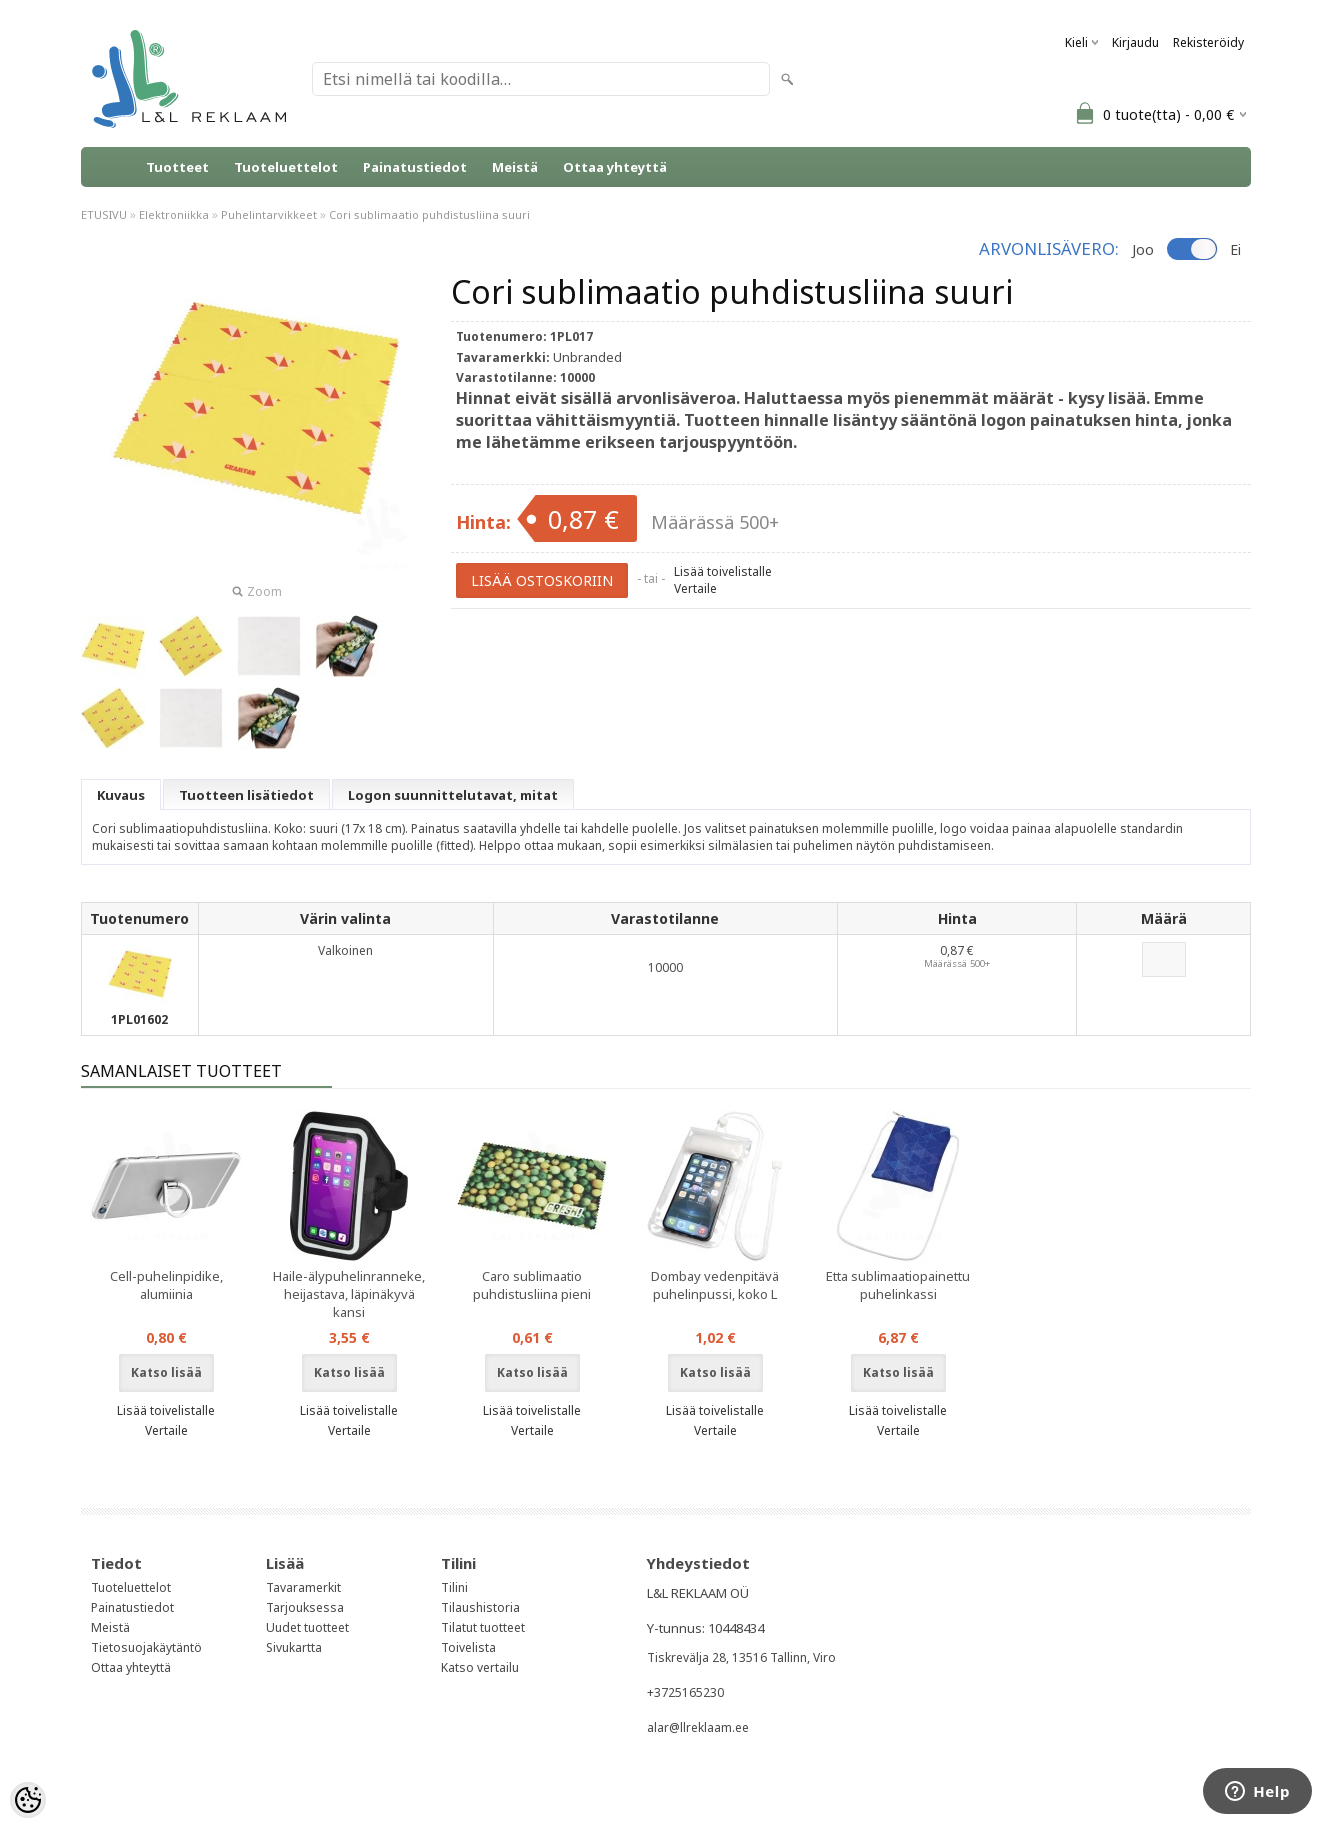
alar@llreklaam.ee (698, 1727)
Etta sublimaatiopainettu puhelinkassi (898, 1285)
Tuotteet (177, 167)
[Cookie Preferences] (28, 1800)
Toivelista (468, 1647)
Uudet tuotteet (307, 1627)
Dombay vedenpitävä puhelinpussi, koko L (715, 1285)
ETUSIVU (104, 214)
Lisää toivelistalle (723, 571)
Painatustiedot (415, 167)
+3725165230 (685, 1692)
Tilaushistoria (480, 1607)
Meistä (515, 167)
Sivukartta (294, 1647)
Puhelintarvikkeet (269, 214)
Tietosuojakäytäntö (146, 1647)
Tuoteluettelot (286, 167)
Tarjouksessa (305, 1607)
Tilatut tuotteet (483, 1627)
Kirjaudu (1135, 42)
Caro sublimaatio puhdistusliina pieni (532, 1285)
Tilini (454, 1587)
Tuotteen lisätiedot (246, 795)
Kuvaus (121, 795)
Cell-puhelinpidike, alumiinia (166, 1285)
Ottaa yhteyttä (615, 167)
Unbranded (587, 357)
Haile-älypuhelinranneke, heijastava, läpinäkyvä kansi (349, 1294)
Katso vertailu (480, 1667)
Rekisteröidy (1208, 42)
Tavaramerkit (303, 1587)
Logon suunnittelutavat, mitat (453, 795)
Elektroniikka (174, 214)
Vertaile (695, 588)
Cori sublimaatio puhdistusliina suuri (429, 214)
